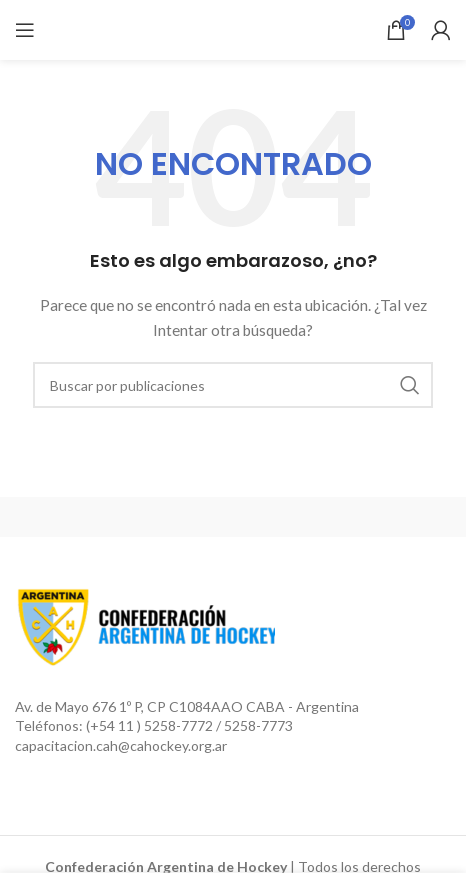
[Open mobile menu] (25, 30)
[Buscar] (233, 385)
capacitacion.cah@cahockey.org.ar (121, 745)
